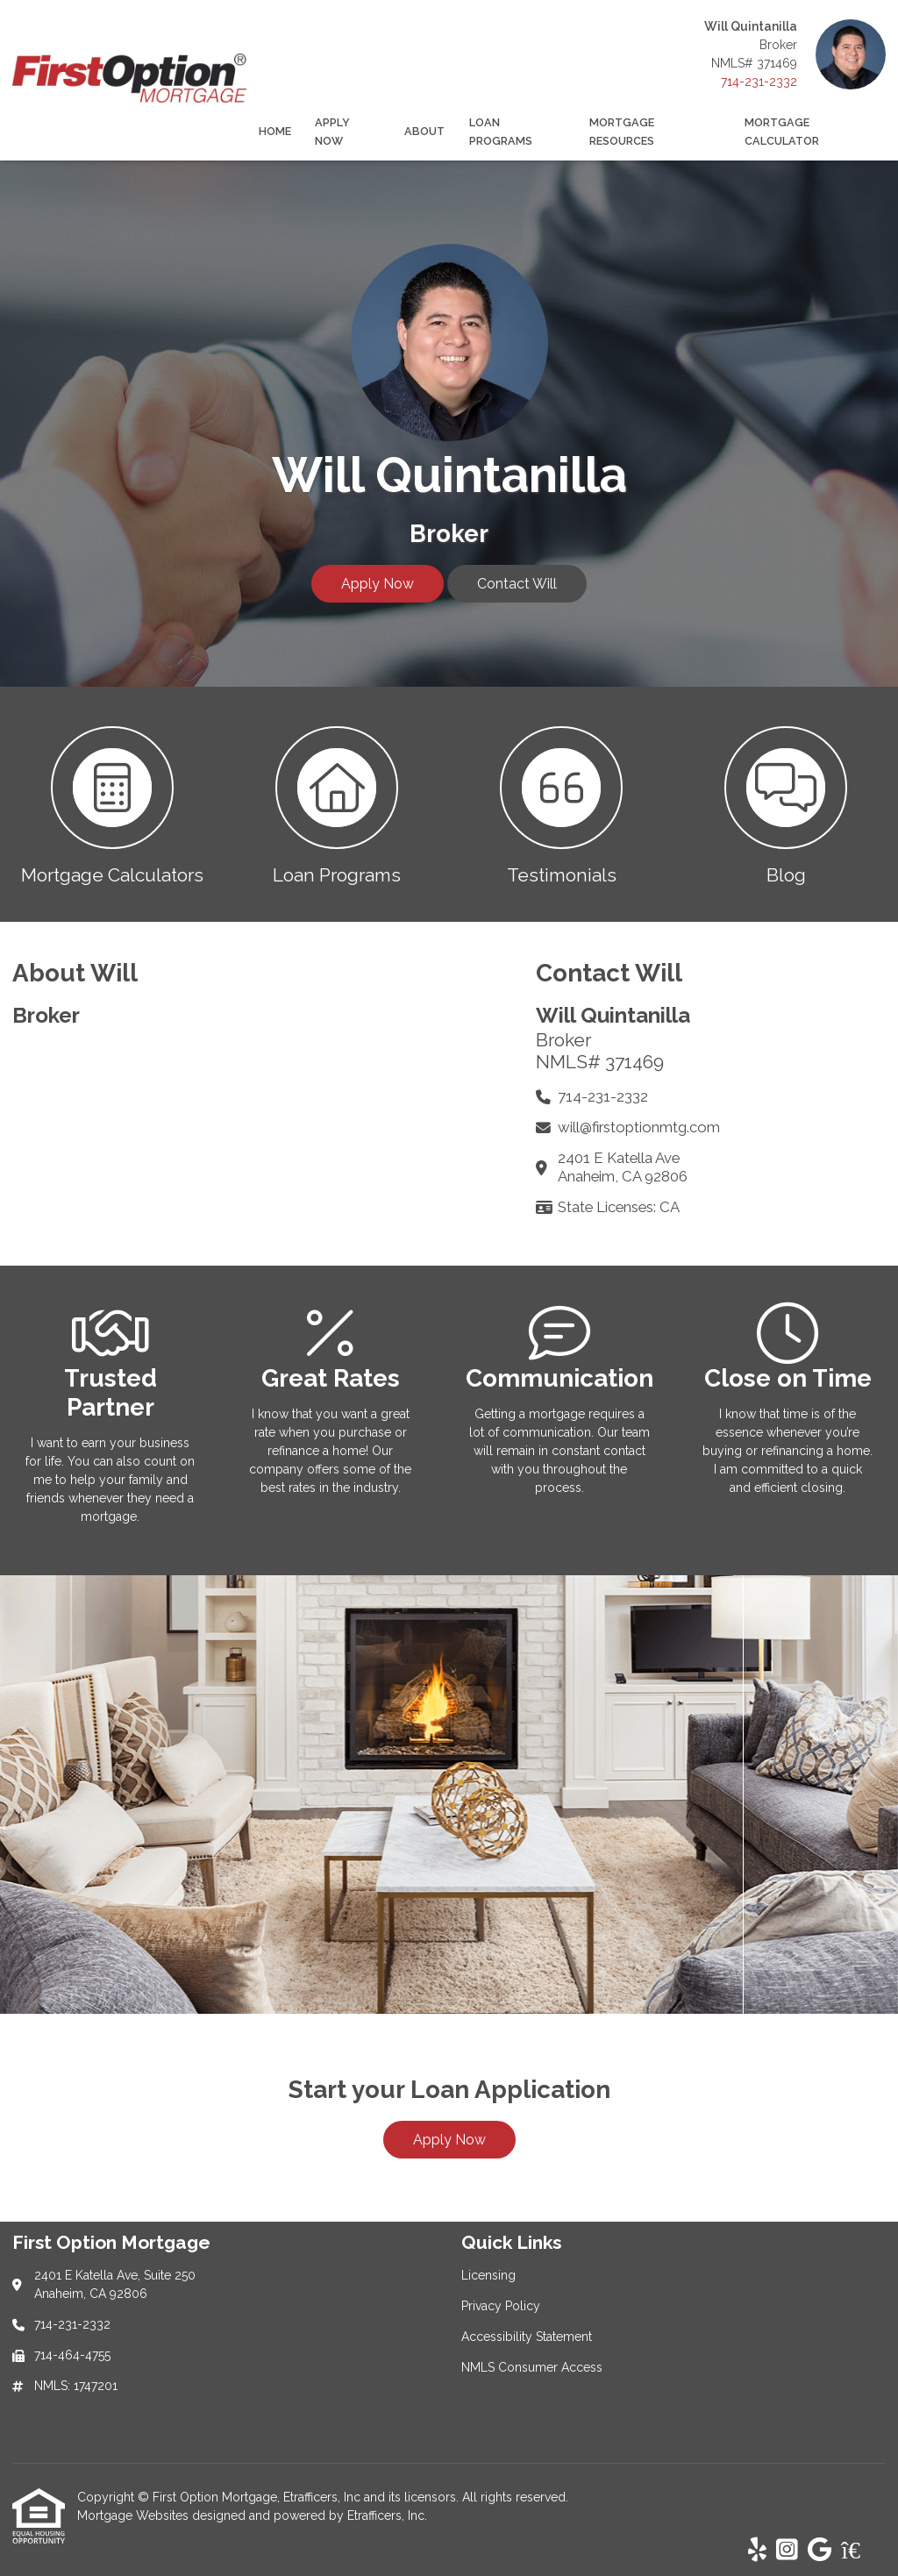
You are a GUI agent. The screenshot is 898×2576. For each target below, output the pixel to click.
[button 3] (561, 804)
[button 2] (337, 804)
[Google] (819, 2550)
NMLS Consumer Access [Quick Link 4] (531, 2367)
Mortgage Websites (134, 2515)
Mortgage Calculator (782, 131)
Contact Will (517, 583)
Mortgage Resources (621, 131)
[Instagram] (787, 2550)
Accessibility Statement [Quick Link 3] (526, 2337)
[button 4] (786, 804)
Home (275, 131)
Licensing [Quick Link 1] (488, 2275)
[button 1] (112, 804)
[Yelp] (757, 2550)
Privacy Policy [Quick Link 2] (500, 2306)
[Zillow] (860, 2550)
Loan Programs (500, 131)
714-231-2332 (759, 82)
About (424, 131)
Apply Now (332, 131)
